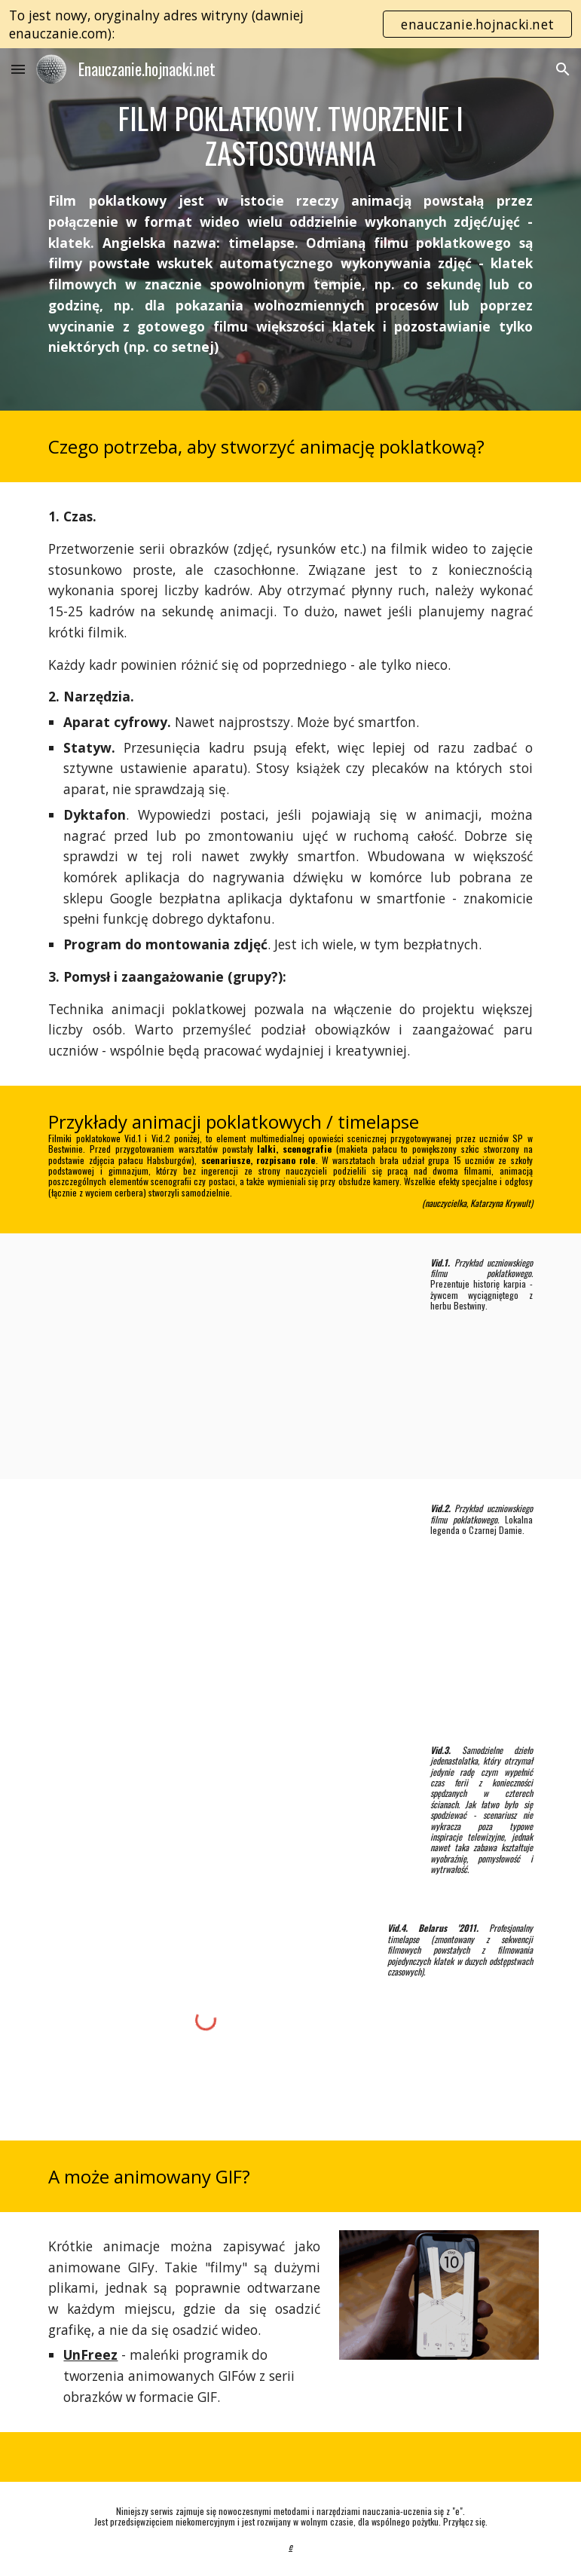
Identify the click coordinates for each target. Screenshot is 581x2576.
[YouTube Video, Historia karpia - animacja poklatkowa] (226, 1356)
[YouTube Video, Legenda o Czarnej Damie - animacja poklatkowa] (226, 1599)
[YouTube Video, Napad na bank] (226, 1807)
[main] (290, 135)
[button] (18, 69)
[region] (290, 24)
